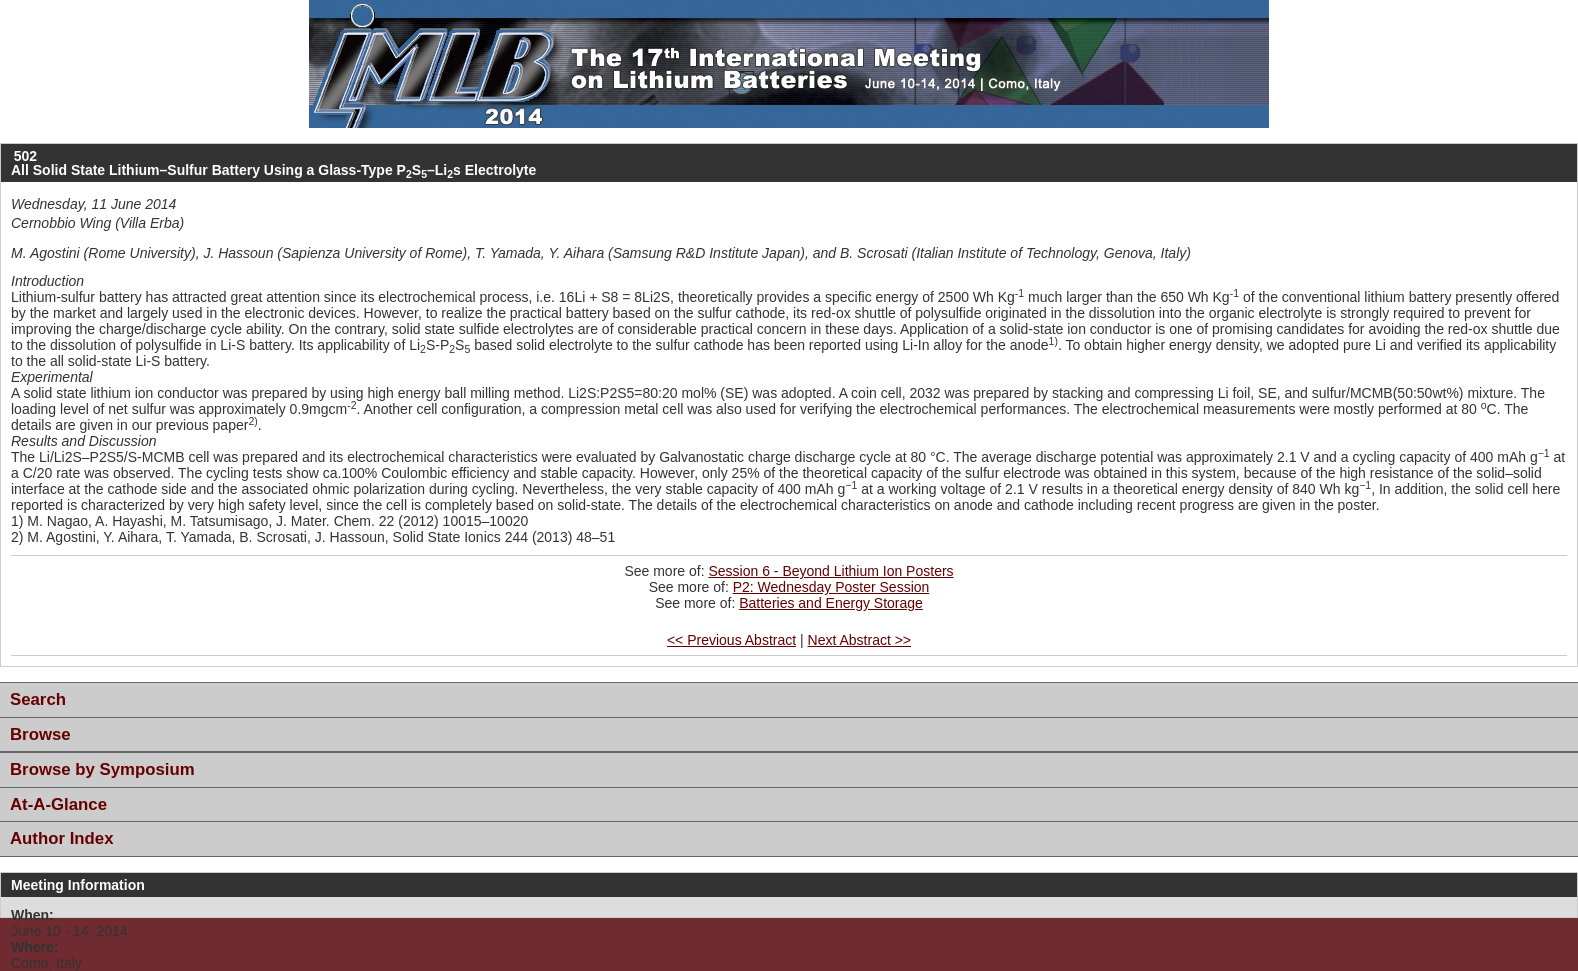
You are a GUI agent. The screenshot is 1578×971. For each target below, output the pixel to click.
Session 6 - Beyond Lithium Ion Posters (830, 571)
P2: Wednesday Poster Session (831, 587)
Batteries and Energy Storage (831, 603)
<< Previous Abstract (731, 640)
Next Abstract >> (860, 640)
